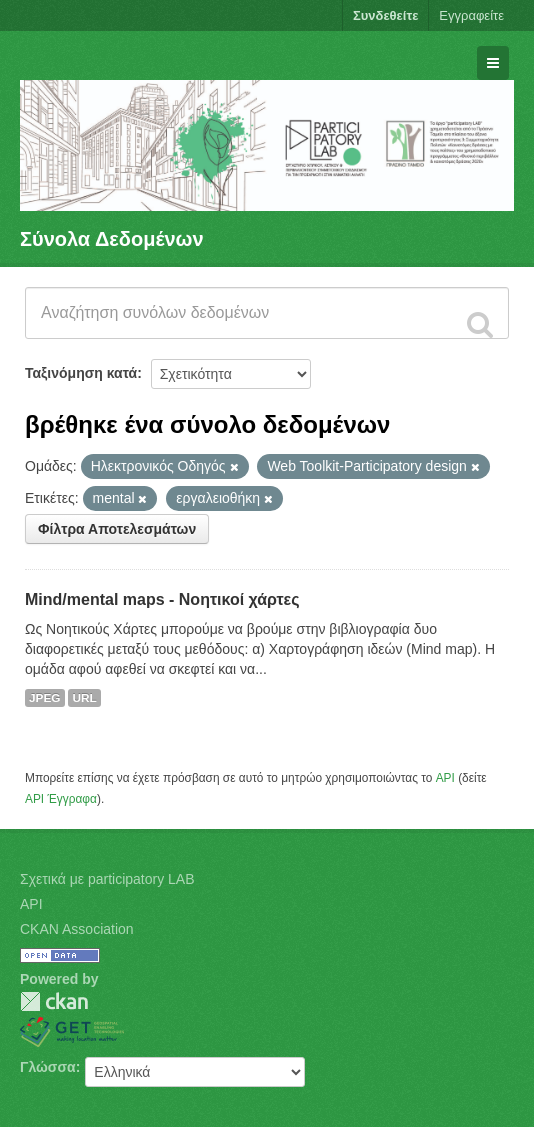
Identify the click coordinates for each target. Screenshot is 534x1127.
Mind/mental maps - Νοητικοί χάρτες (162, 599)
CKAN (54, 1001)
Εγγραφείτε (471, 15)
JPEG (45, 698)
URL (84, 698)
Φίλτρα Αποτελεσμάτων (117, 529)
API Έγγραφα (61, 799)
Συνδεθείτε (385, 15)
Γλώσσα (48, 1067)
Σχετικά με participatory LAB (107, 879)
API (445, 778)
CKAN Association (77, 929)
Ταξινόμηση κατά (81, 373)
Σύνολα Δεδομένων (112, 239)
